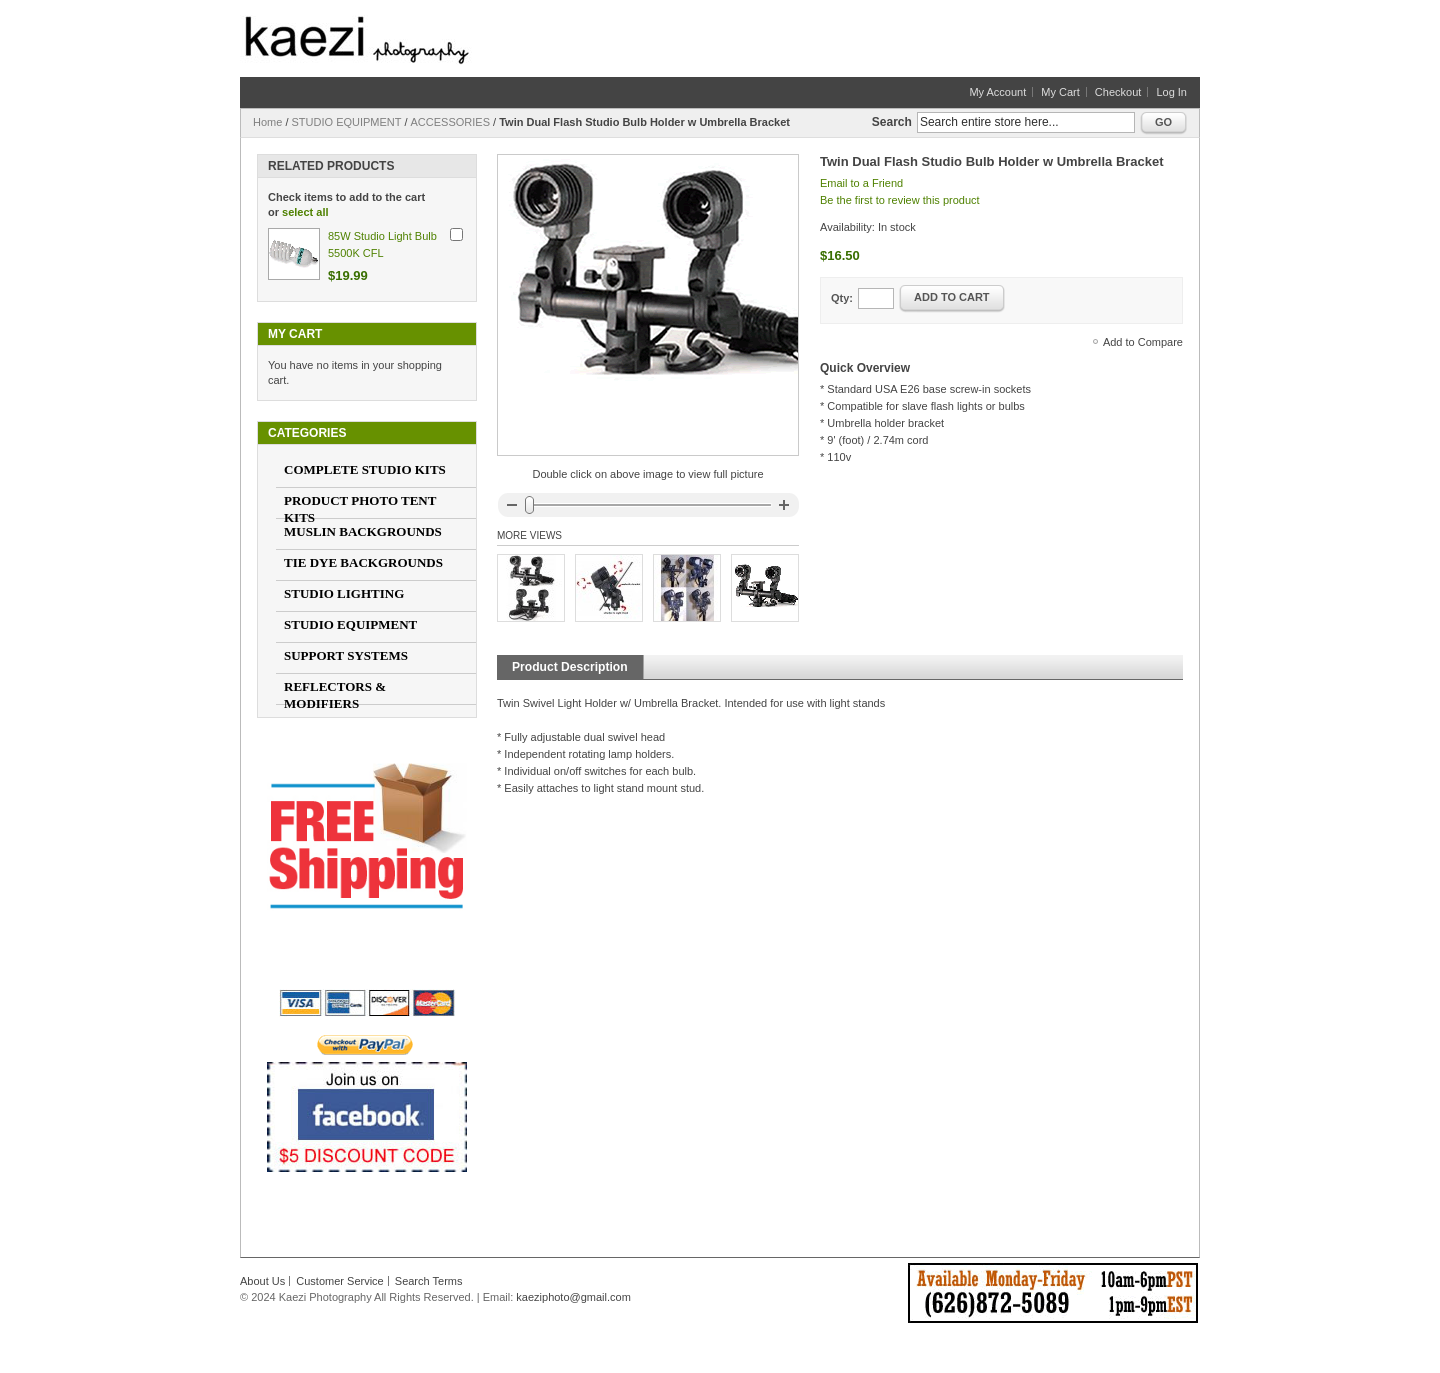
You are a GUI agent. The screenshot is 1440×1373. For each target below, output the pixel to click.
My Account (997, 92)
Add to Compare (1143, 342)
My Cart (1060, 92)
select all (305, 212)
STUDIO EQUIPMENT (347, 122)
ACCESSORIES (450, 122)
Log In (1171, 92)
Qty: (842, 298)
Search (892, 122)
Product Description (570, 667)
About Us (262, 1281)
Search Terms (429, 1281)
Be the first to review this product (900, 200)
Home (267, 122)
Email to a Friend (861, 183)
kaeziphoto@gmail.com (573, 1297)
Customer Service (339, 1281)
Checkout (1118, 92)
